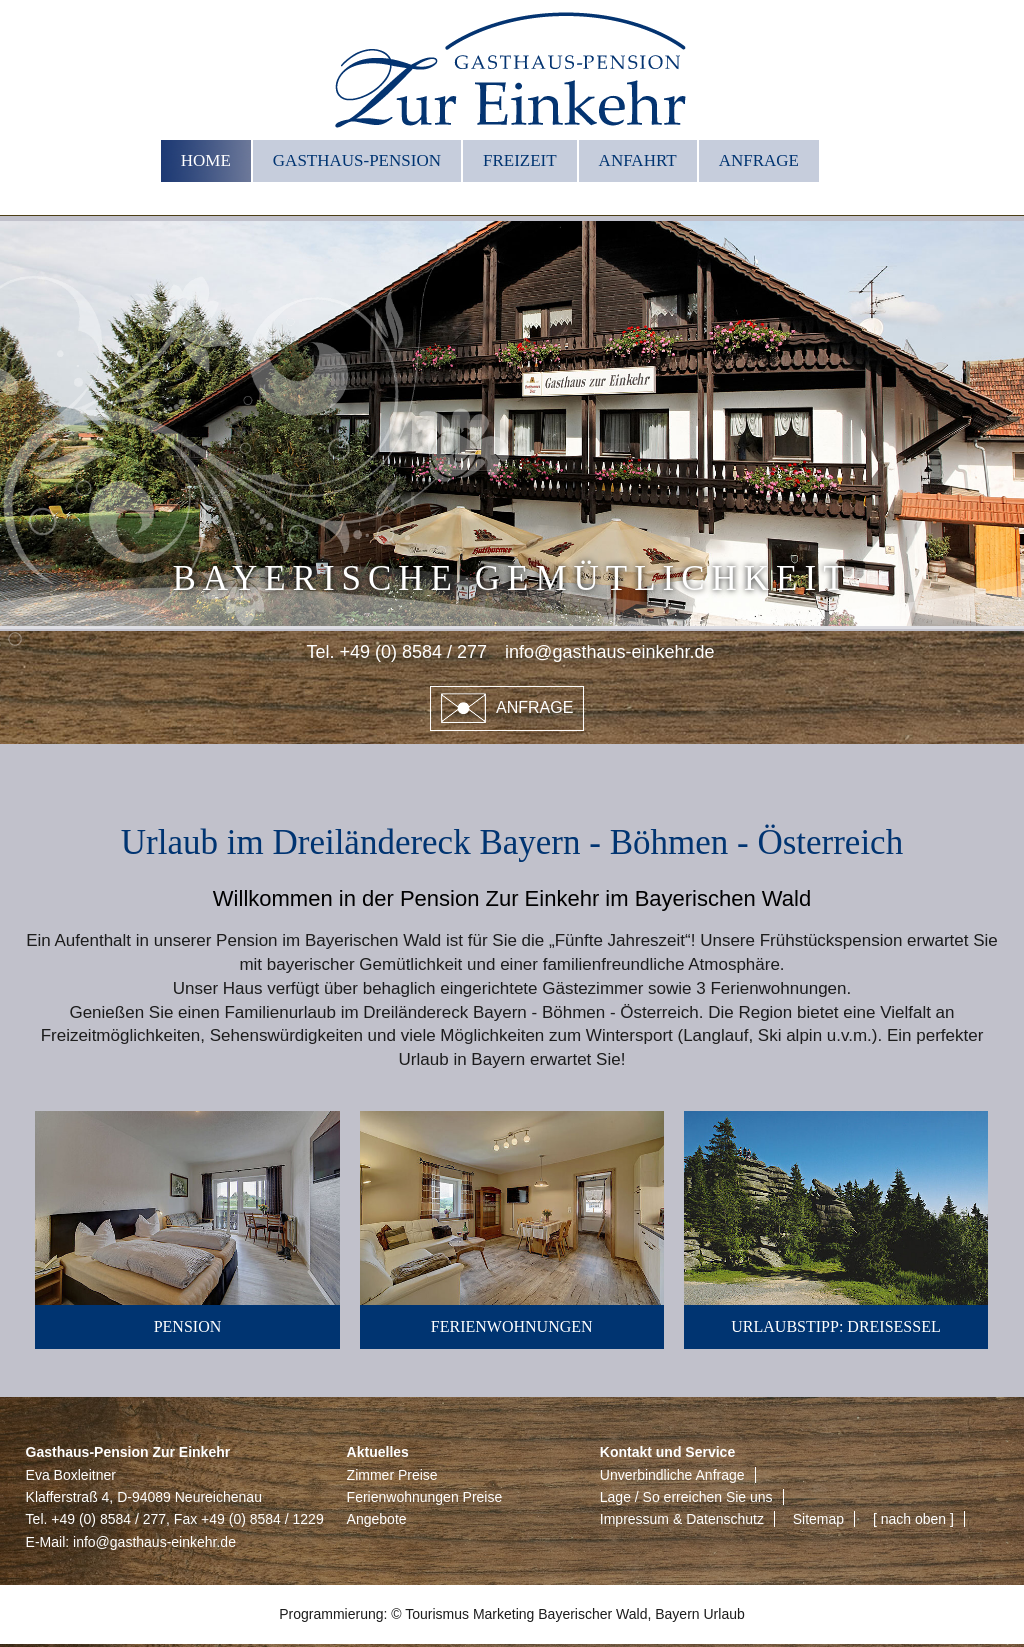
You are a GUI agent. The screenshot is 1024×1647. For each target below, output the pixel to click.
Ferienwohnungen (512, 1326)
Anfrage (759, 160)
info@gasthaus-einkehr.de (154, 1542)
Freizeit (520, 160)
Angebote (377, 1519)
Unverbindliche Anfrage (672, 1475)
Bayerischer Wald (592, 1614)
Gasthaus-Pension (357, 160)
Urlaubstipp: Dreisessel (835, 1326)
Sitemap (818, 1519)
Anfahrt (638, 160)
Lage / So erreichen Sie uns (686, 1497)
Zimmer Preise (392, 1475)
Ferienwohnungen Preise (425, 1497)
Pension (188, 1326)
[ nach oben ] (913, 1519)
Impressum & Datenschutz (682, 1519)
